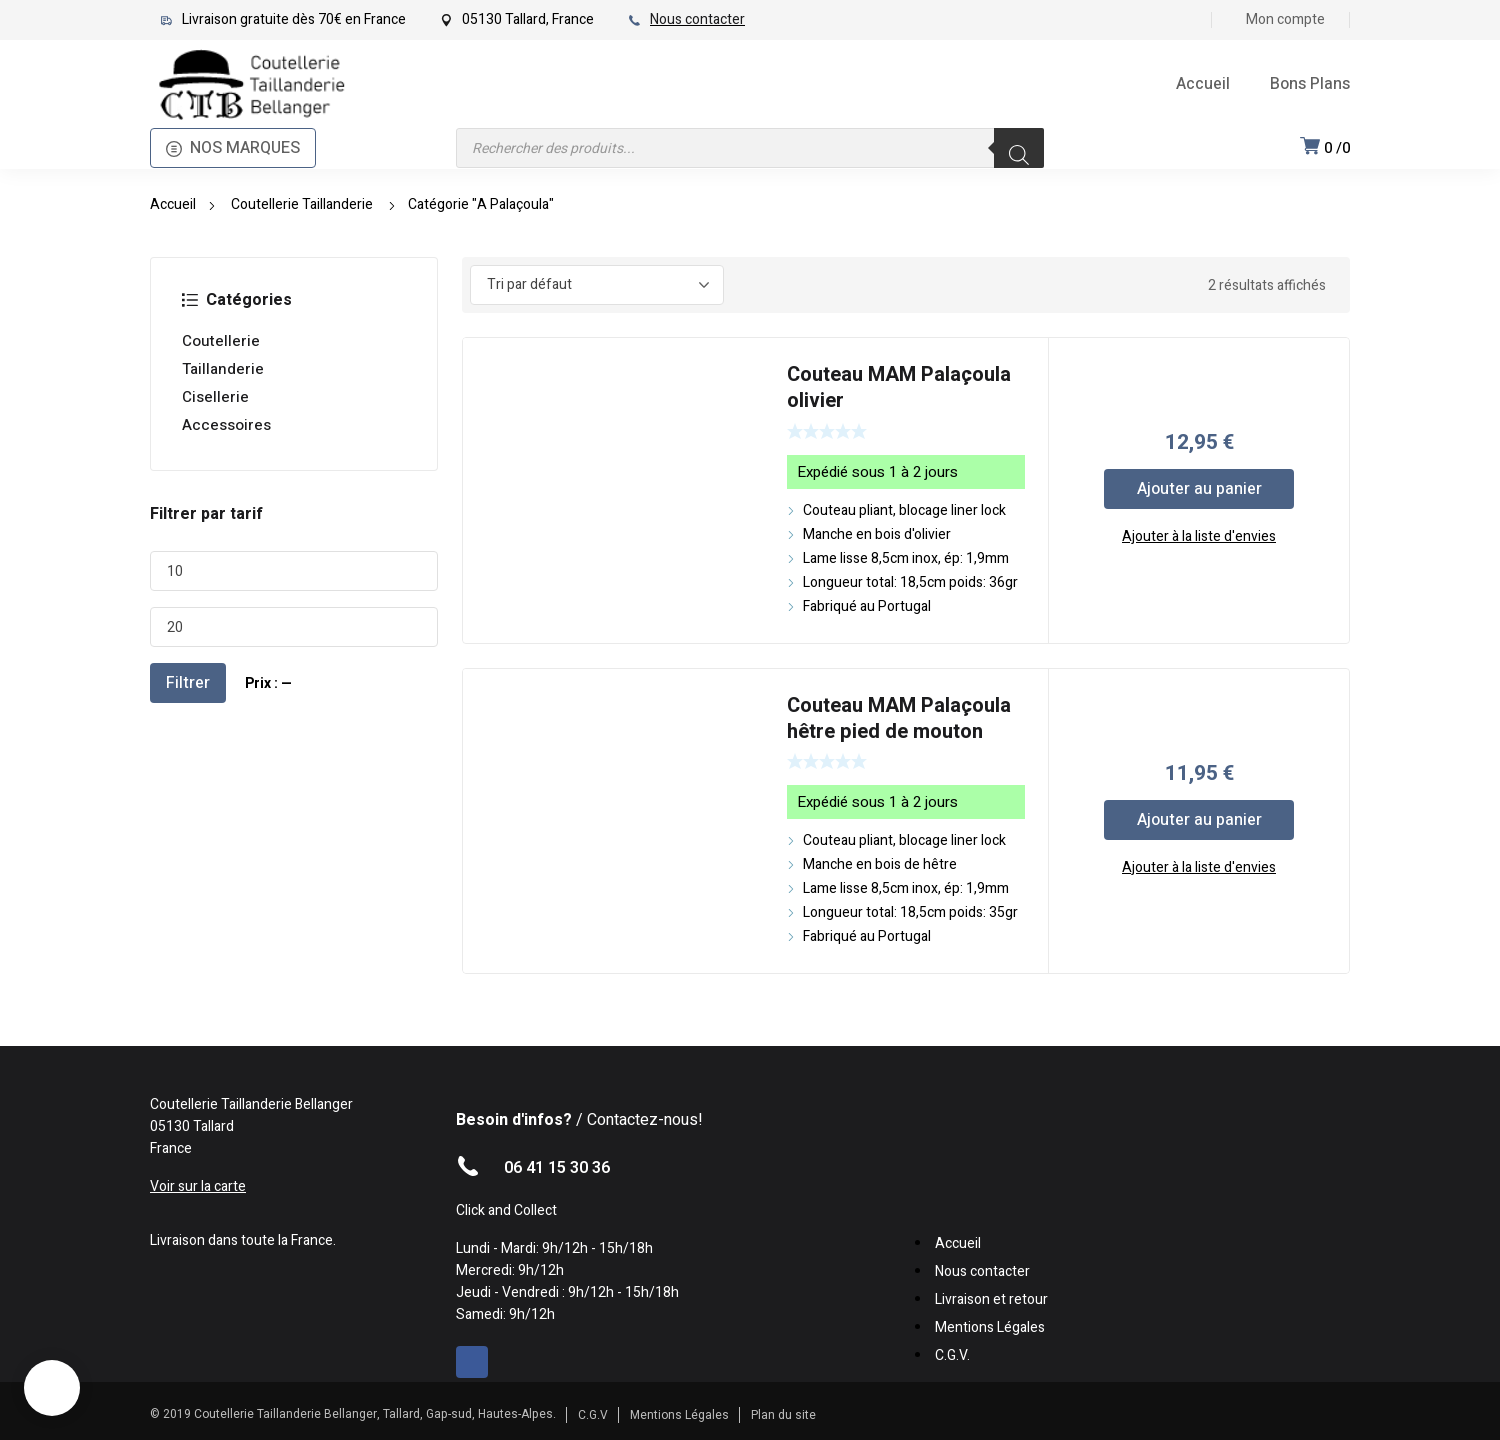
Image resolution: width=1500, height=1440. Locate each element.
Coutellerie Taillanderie (302, 204)
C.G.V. (952, 1355)
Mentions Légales (990, 1327)
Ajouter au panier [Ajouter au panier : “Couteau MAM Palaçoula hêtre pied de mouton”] (1199, 820)
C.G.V (593, 1415)
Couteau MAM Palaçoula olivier (899, 387)
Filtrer (188, 683)
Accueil (173, 204)
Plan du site (783, 1415)
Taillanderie (223, 369)
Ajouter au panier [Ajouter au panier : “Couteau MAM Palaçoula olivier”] (1199, 489)
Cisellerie (215, 397)
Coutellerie (221, 341)
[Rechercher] (1019, 148)
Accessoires (226, 425)
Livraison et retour (991, 1299)
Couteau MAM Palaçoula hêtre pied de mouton (899, 718)
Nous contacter (697, 19)
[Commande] (597, 285)
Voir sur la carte (198, 1186)
